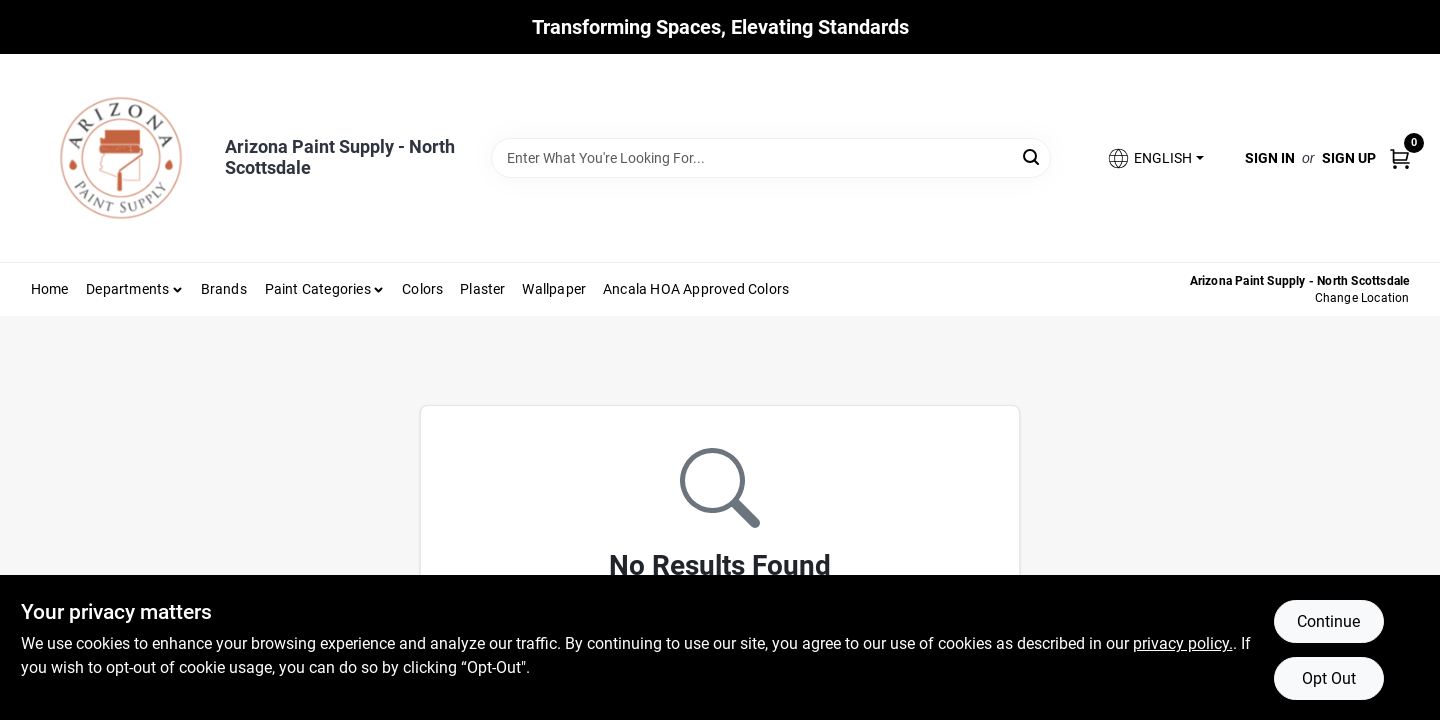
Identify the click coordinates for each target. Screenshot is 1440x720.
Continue (1328, 621)
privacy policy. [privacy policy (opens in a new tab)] (1183, 643)
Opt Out (1329, 678)
